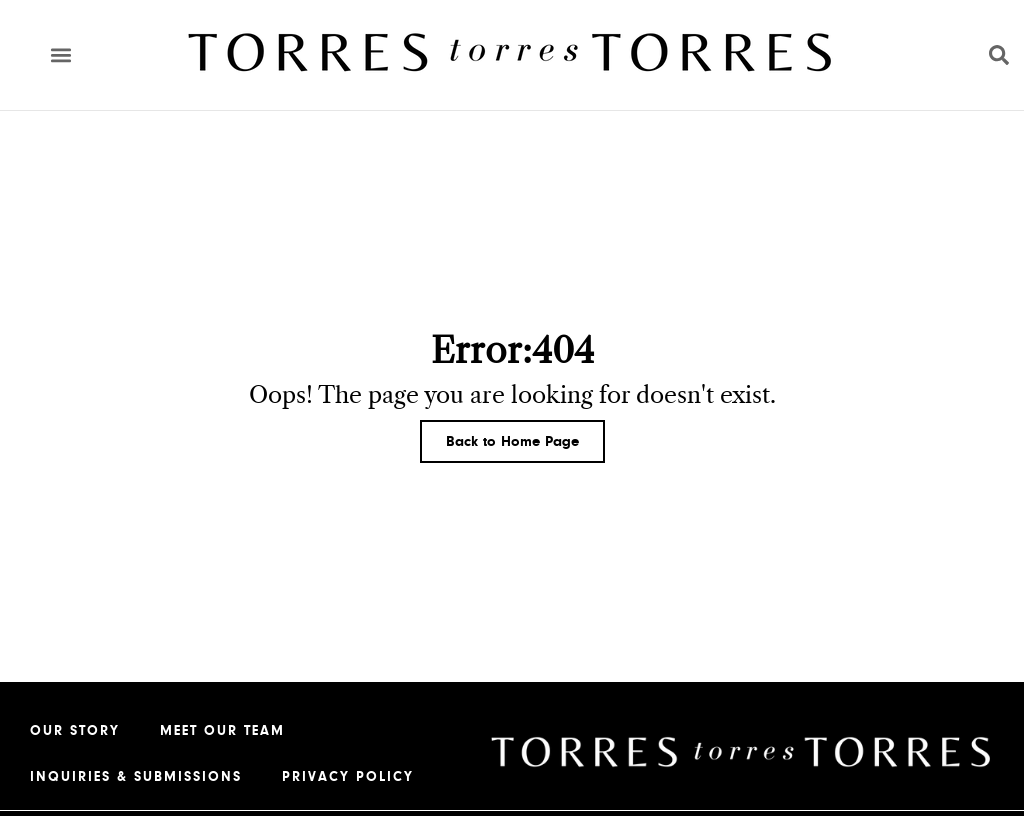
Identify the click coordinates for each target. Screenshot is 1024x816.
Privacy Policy (348, 777)
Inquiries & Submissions (136, 777)
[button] (61, 55)
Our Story (75, 731)
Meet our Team (222, 731)
